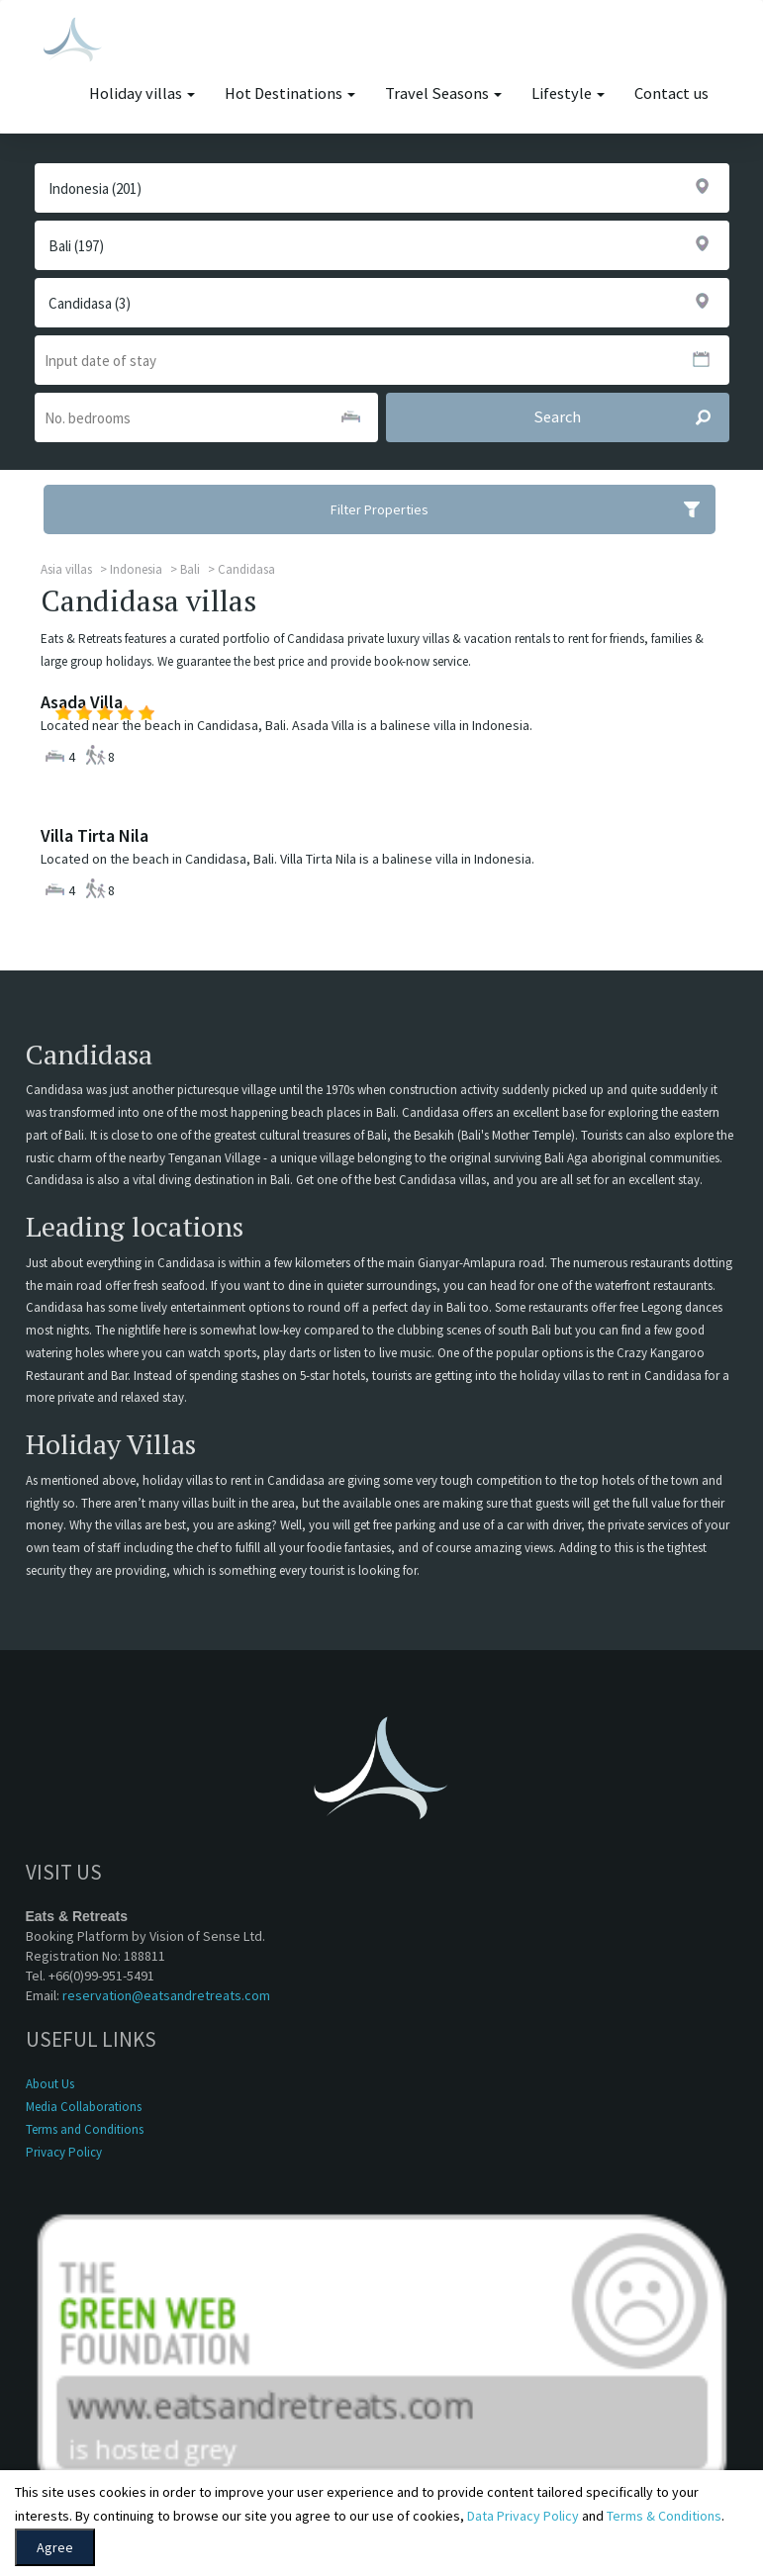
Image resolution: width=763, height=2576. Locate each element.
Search (630, 417)
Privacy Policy (64, 2152)
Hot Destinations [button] (290, 93)
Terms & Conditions (664, 2516)
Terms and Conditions (84, 2129)
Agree (55, 2547)
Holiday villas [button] (142, 93)
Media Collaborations (84, 2106)
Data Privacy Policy (523, 2516)
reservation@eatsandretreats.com (166, 1995)
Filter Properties (523, 509)
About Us (50, 2083)
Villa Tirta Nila (94, 835)
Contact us (671, 93)
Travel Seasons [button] (443, 93)
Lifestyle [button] (568, 93)
